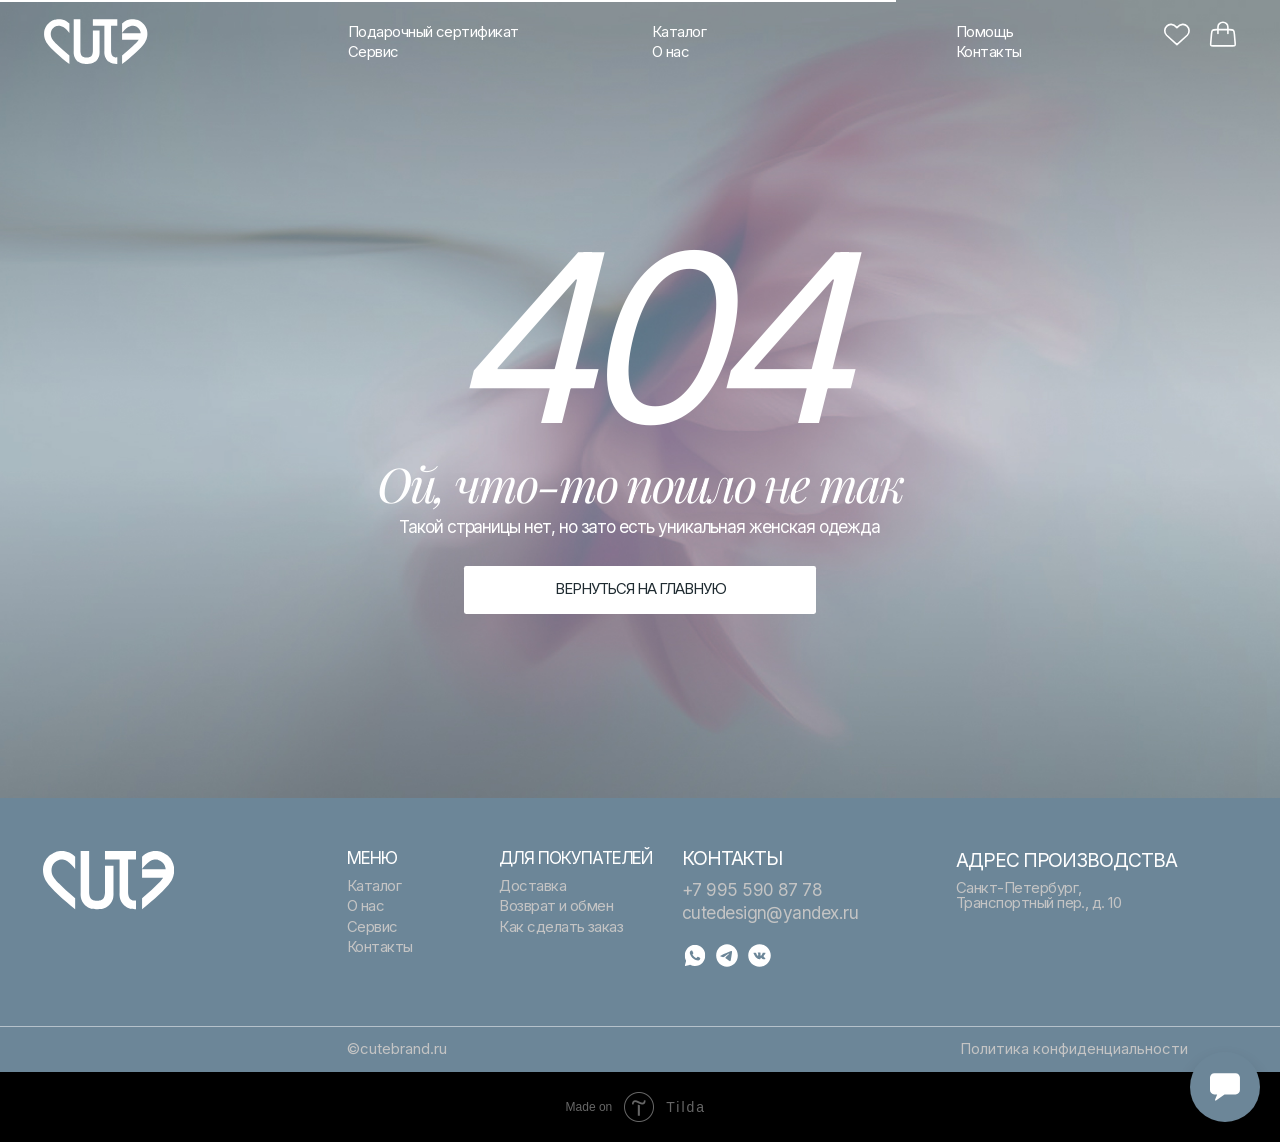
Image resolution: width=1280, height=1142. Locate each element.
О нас (670, 52)
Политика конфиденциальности (1074, 1049)
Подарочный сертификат (433, 32)
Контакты (989, 52)
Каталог (679, 32)
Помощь (985, 32)
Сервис (373, 52)
